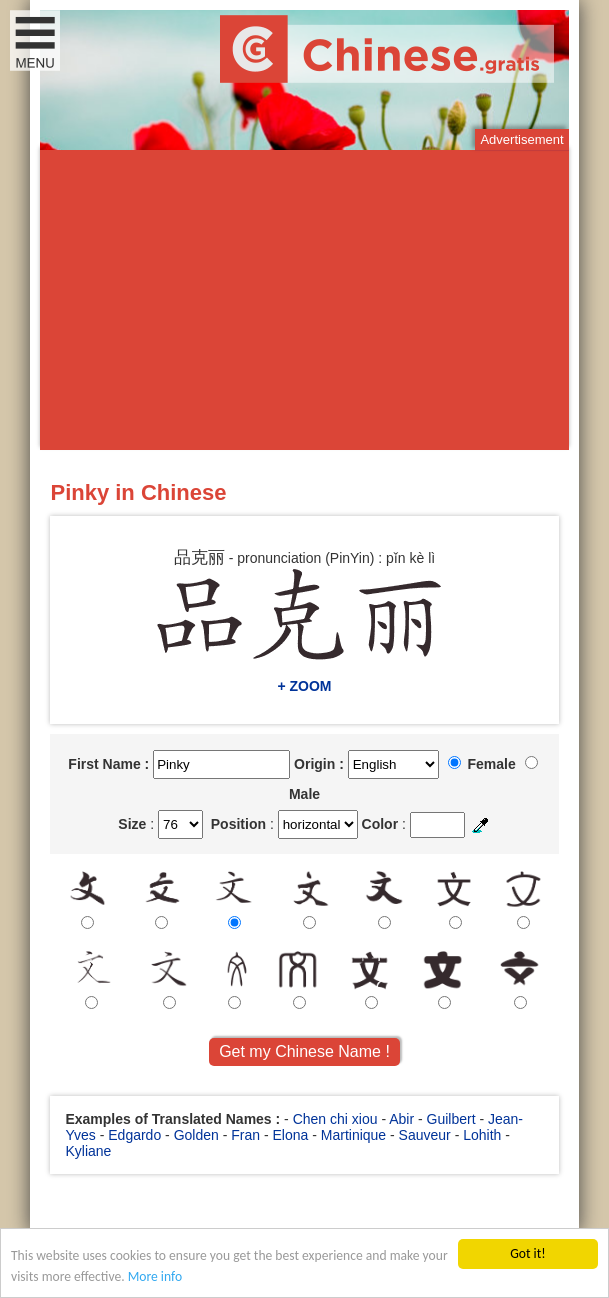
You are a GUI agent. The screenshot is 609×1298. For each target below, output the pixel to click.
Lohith (482, 1135)
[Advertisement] (305, 300)
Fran (245, 1135)
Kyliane (88, 1151)
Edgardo (134, 1135)
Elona (291, 1135)
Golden (196, 1135)
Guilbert (451, 1119)
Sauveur (425, 1135)
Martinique (353, 1135)
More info (155, 1276)
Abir (401, 1119)
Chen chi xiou (335, 1119)
